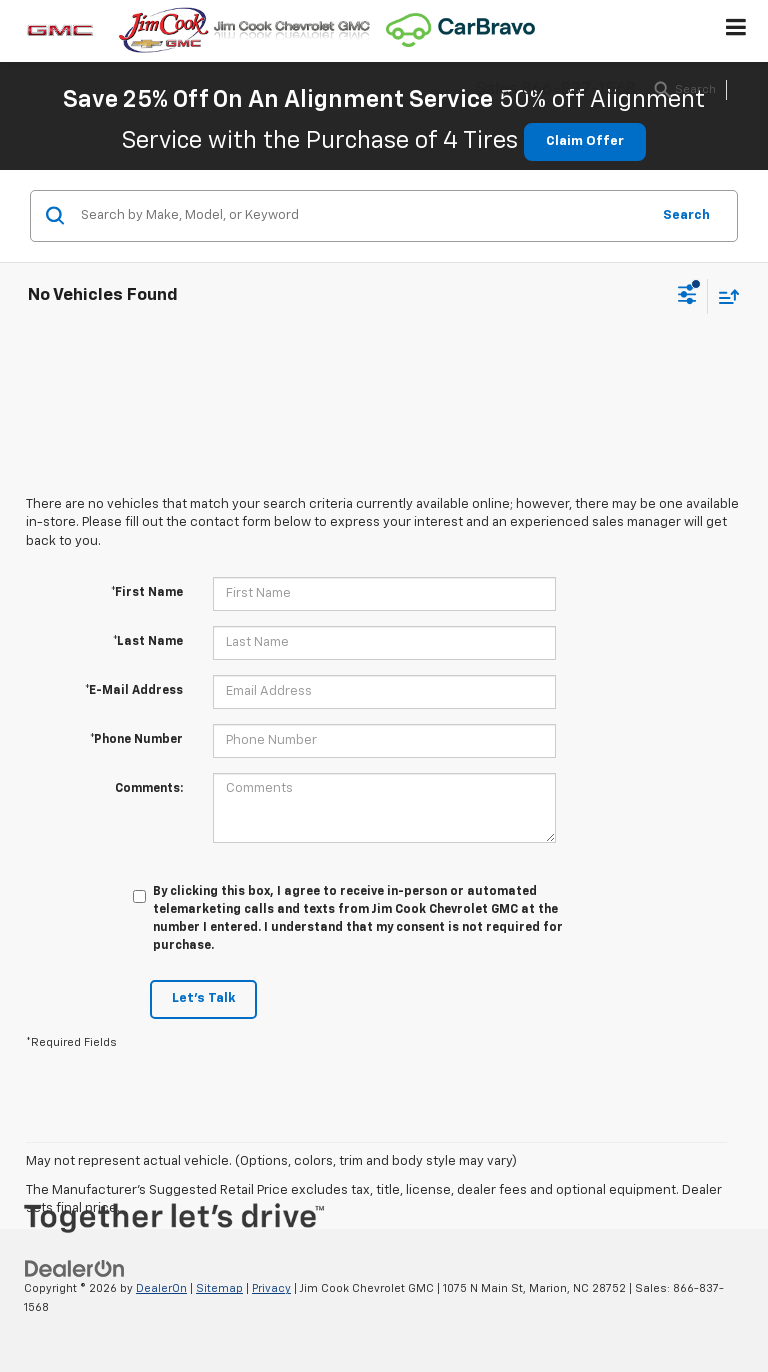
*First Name (147, 593)
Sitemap (219, 1288)
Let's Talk (203, 998)
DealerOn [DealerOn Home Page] (161, 1288)
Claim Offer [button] (585, 141)
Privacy (271, 1288)
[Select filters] (687, 297)
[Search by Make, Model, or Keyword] (362, 216)
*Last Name (148, 642)
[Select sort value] (724, 296)
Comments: (149, 789)
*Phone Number (136, 740)
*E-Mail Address (134, 691)
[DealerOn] (75, 1269)
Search (686, 215)
